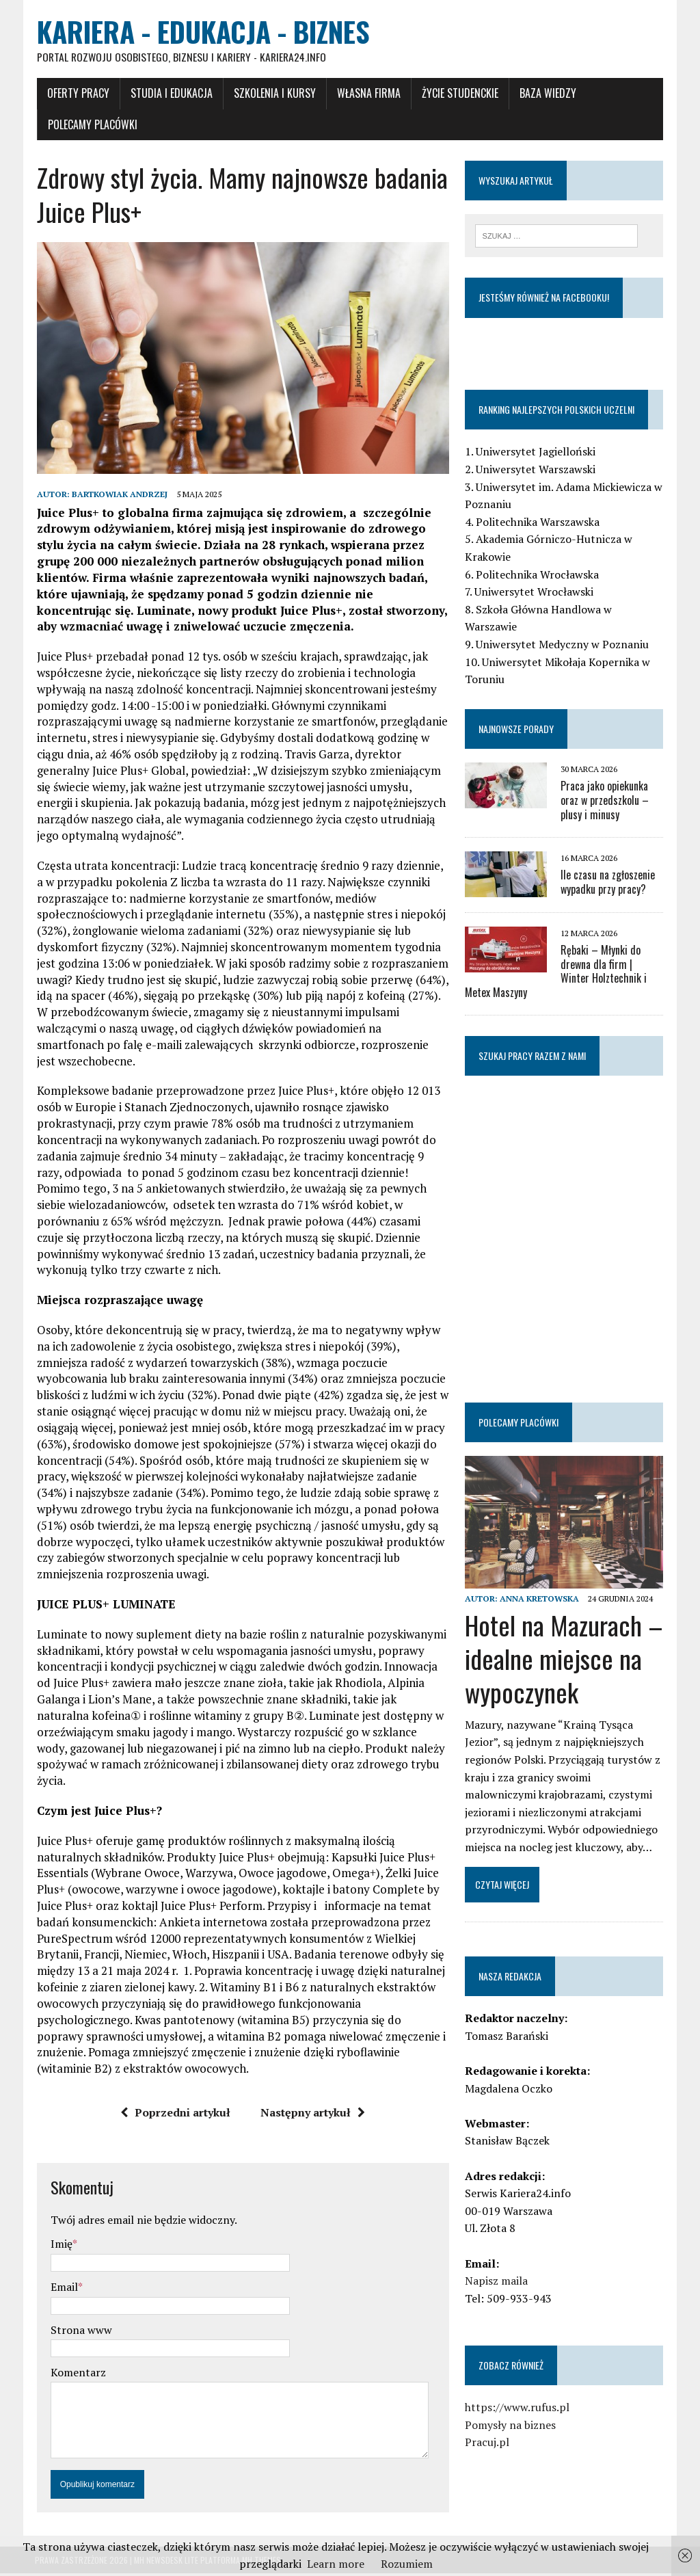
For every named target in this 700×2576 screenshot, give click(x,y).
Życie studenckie (458, 93)
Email (62, 2288)
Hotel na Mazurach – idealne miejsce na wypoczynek (565, 1660)
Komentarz (76, 2374)
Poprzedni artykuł (175, 2114)
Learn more (335, 2563)
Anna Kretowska (540, 1600)
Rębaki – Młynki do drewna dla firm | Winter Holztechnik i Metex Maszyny (565, 971)
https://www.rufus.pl (518, 2409)
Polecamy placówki (90, 125)
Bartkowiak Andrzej (117, 497)
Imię (59, 2245)
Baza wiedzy (545, 93)
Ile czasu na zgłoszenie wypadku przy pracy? (608, 882)
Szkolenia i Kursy (273, 93)
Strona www (79, 2331)
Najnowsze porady (516, 729)
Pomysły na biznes (511, 2426)
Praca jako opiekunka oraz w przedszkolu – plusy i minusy (605, 801)
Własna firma (367, 93)
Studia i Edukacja (170, 93)
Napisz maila (497, 2282)
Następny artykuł (312, 2114)
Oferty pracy (76, 93)
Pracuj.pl (488, 2444)
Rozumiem (407, 2563)
